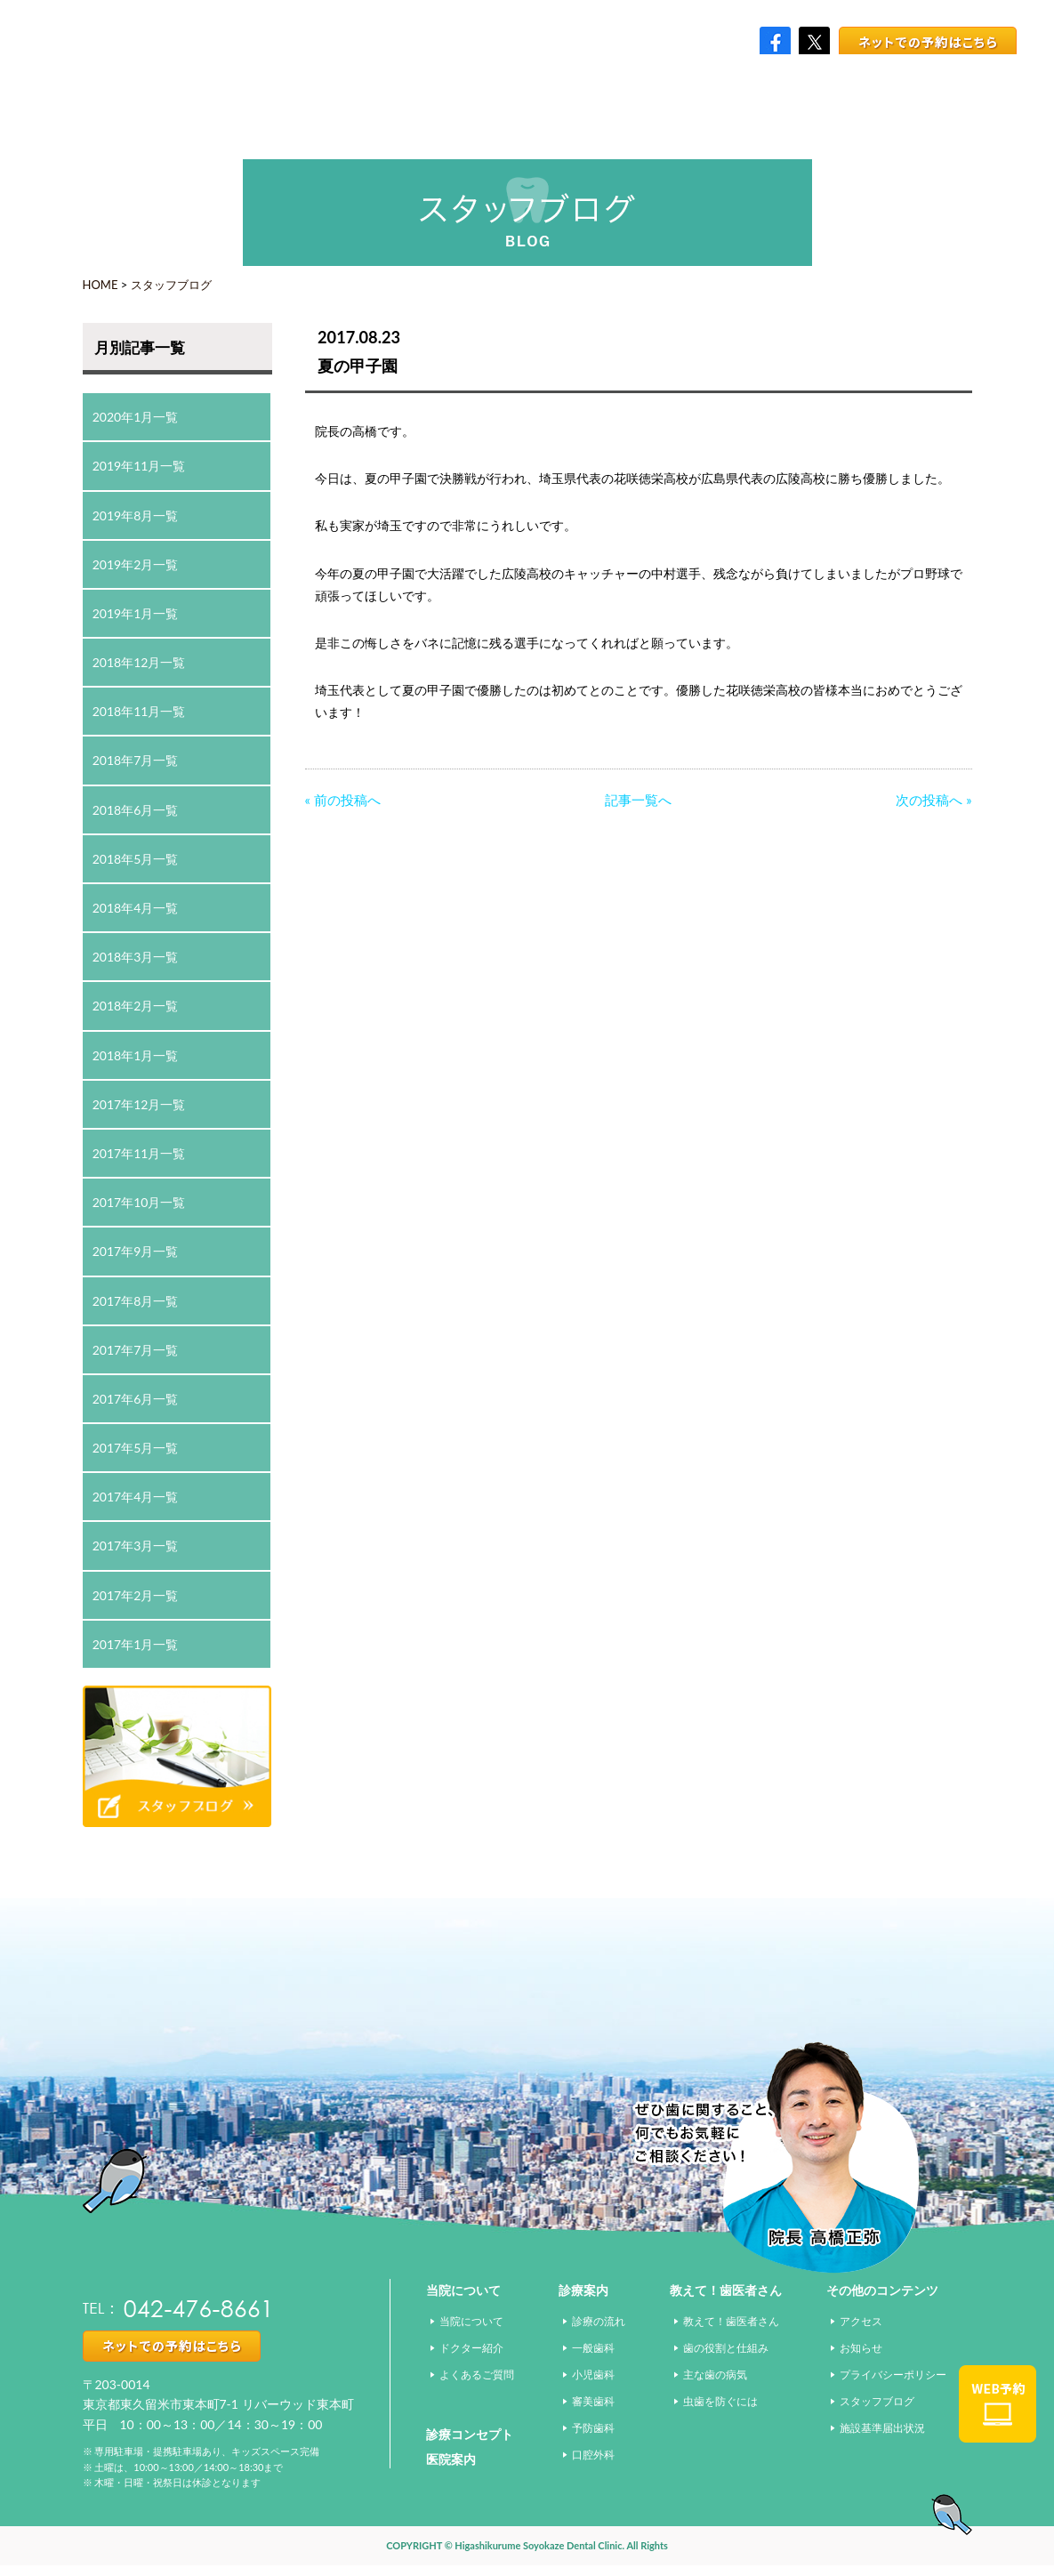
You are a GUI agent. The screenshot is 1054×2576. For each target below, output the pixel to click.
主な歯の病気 (715, 2374)
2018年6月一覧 (136, 809)
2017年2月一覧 (136, 1595)
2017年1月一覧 (136, 1644)
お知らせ (861, 2348)
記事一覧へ (638, 800)
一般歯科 (593, 2348)
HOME (100, 285)
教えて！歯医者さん (731, 2321)
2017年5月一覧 (136, 1447)
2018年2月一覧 (136, 1005)
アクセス (861, 2321)
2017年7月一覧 (136, 1349)
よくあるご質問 (476, 2374)
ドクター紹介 (471, 2348)
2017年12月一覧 (139, 1104)
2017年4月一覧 (136, 1496)
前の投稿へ (347, 800)
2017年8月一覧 (136, 1300)
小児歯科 (593, 2374)
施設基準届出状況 (882, 2428)
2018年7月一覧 (136, 760)
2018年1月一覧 (136, 1055)
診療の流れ (598, 2321)
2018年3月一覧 (136, 956)
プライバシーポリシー (893, 2374)
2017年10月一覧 (139, 1202)
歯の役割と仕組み (725, 2348)
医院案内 (451, 2459)
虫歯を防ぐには (720, 2401)
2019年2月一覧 (136, 564)
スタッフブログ (171, 285)
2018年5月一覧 (136, 858)
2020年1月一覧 (136, 416)
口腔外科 (593, 2454)
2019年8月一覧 (136, 515)
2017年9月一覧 (136, 1251)
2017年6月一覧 (136, 1398)
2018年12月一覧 (139, 662)
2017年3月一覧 (136, 1545)
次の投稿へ (929, 800)
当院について (471, 2321)
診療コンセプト (469, 2434)
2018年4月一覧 (136, 907)
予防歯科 (593, 2428)
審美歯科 (593, 2401)
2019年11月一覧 (139, 465)
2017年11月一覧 (139, 1153)
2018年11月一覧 (139, 711)
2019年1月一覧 (136, 613)
